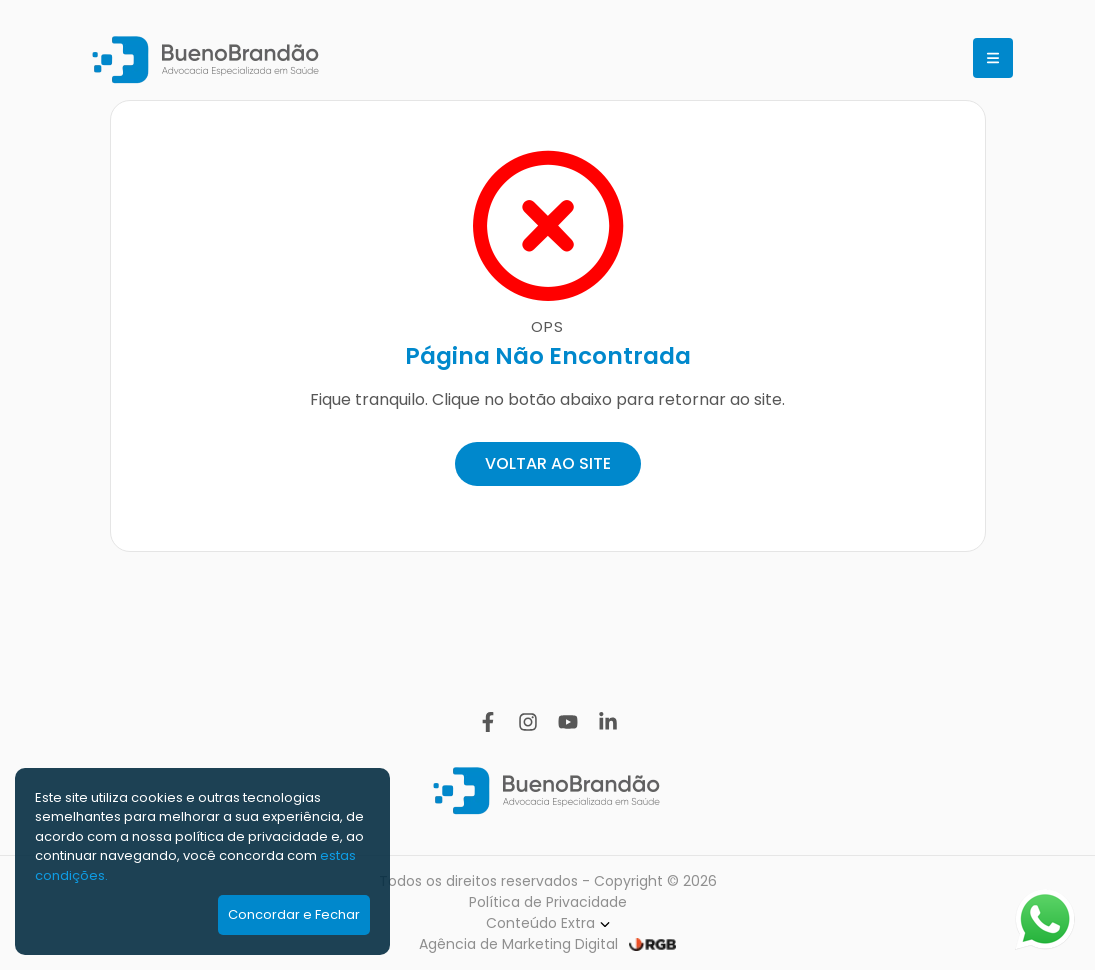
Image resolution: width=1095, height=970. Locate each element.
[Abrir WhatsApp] (1045, 919)
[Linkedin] (608, 722)
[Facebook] (488, 722)
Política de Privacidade (548, 902)
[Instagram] (528, 722)
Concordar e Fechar (294, 914)
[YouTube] (568, 722)
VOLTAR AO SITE (548, 463)
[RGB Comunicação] (652, 944)
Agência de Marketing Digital (518, 944)
